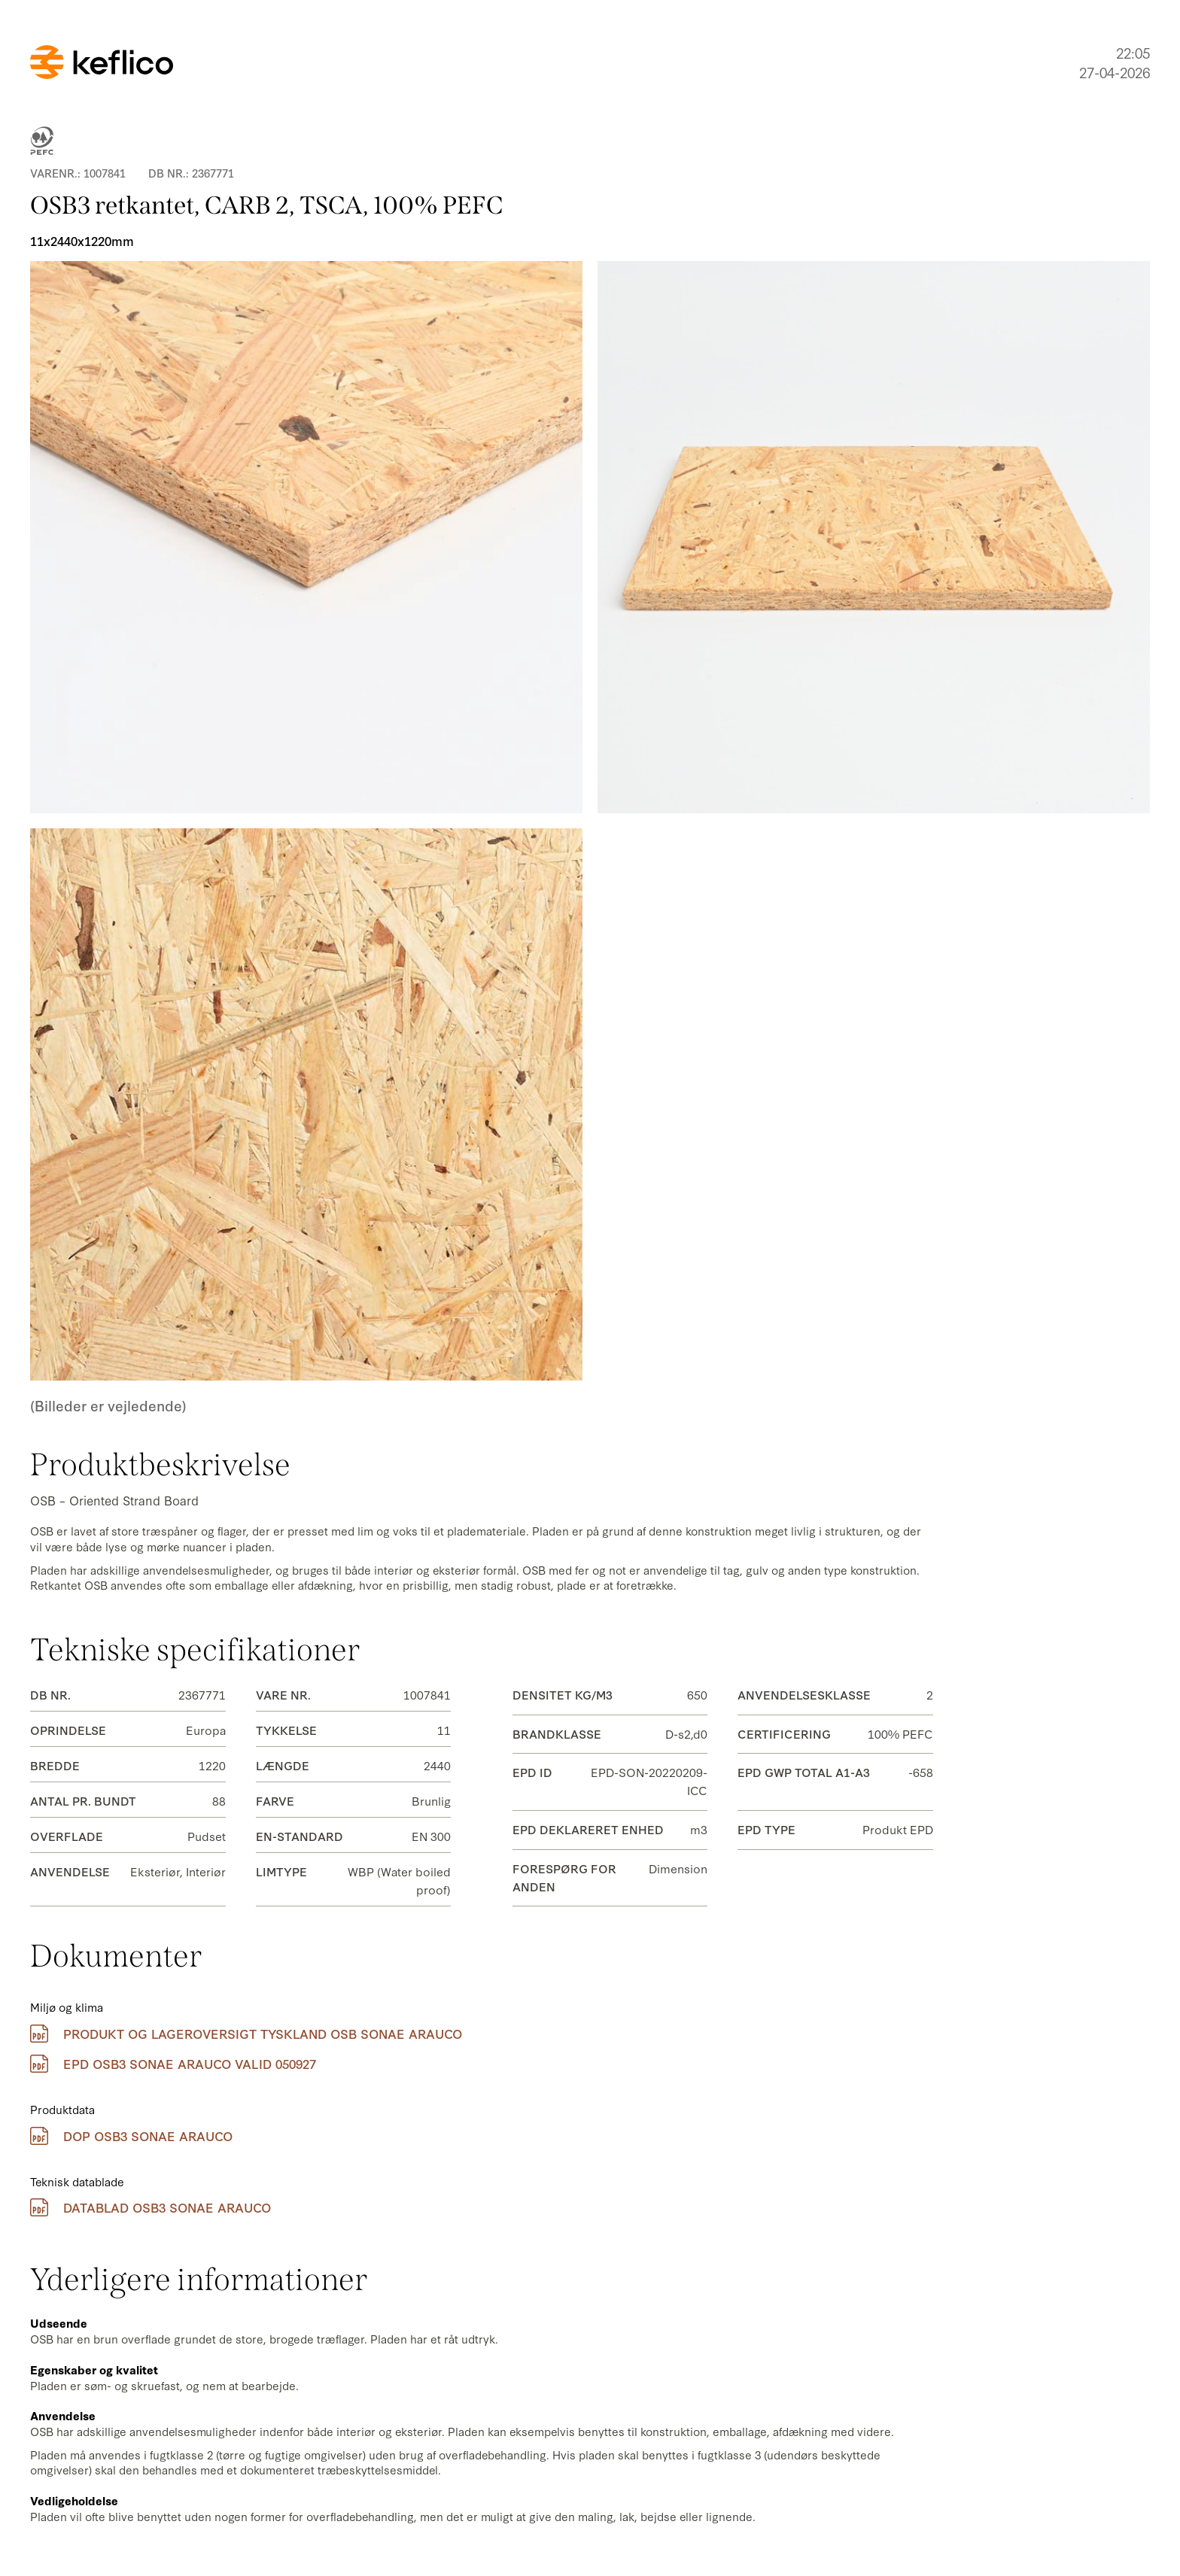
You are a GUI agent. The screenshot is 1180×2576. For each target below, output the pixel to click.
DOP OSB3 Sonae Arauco (131, 2136)
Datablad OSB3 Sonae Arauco (150, 2207)
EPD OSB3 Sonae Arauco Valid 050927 (173, 2064)
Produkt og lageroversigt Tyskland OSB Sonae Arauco (246, 2034)
